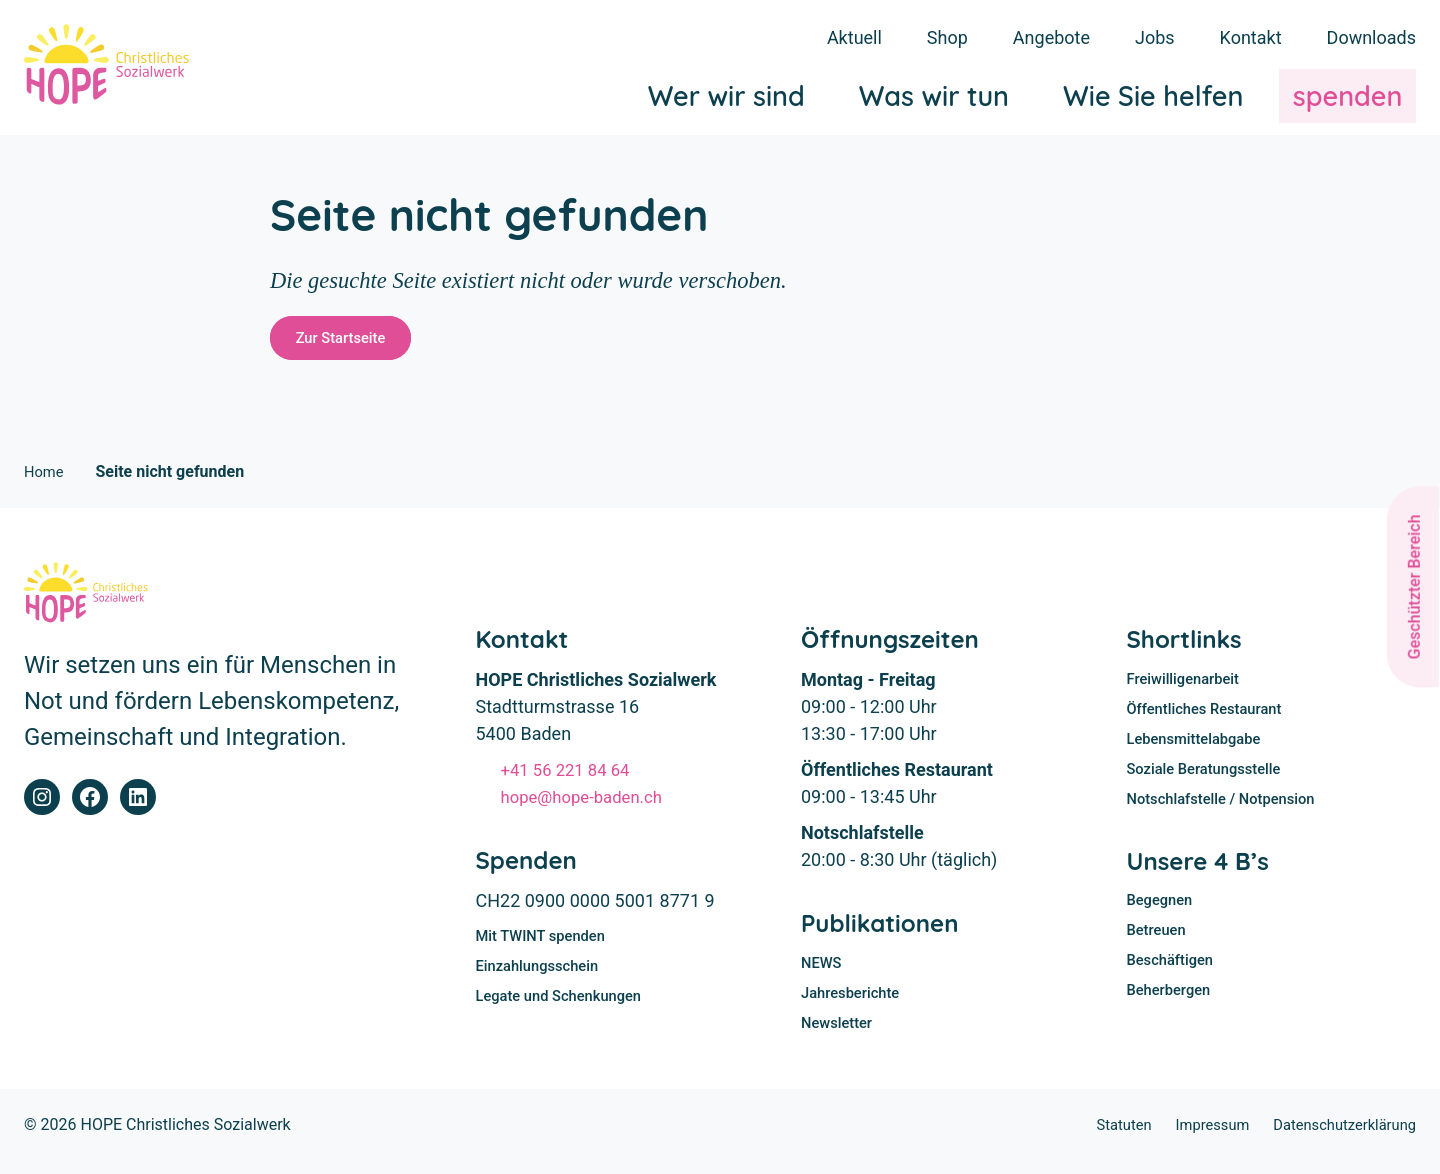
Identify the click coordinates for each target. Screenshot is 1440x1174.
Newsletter (840, 1035)
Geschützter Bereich (1414, 587)
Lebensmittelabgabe (1200, 751)
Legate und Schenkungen (566, 1008)
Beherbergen (1172, 1012)
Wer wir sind (726, 99)
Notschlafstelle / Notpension (1229, 814)
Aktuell (854, 37)
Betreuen (1159, 949)
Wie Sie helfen (1153, 99)
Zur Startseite (347, 342)
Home (45, 479)
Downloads (1371, 37)
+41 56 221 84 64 (572, 777)
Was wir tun (934, 99)
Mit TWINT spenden (546, 945)
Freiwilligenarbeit (1188, 688)
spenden (1348, 99)
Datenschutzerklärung (1338, 1137)
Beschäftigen (1174, 981)
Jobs (1155, 37)
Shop (947, 37)
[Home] (117, 69)
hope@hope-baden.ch (590, 804)
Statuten (1102, 1137)
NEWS (823, 972)
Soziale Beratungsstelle (1211, 782)
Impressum (1196, 1137)
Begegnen (1163, 918)
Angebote (1051, 37)
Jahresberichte (854, 1003)
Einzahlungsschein (543, 976)
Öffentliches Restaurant (1211, 719)
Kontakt (1251, 37)
